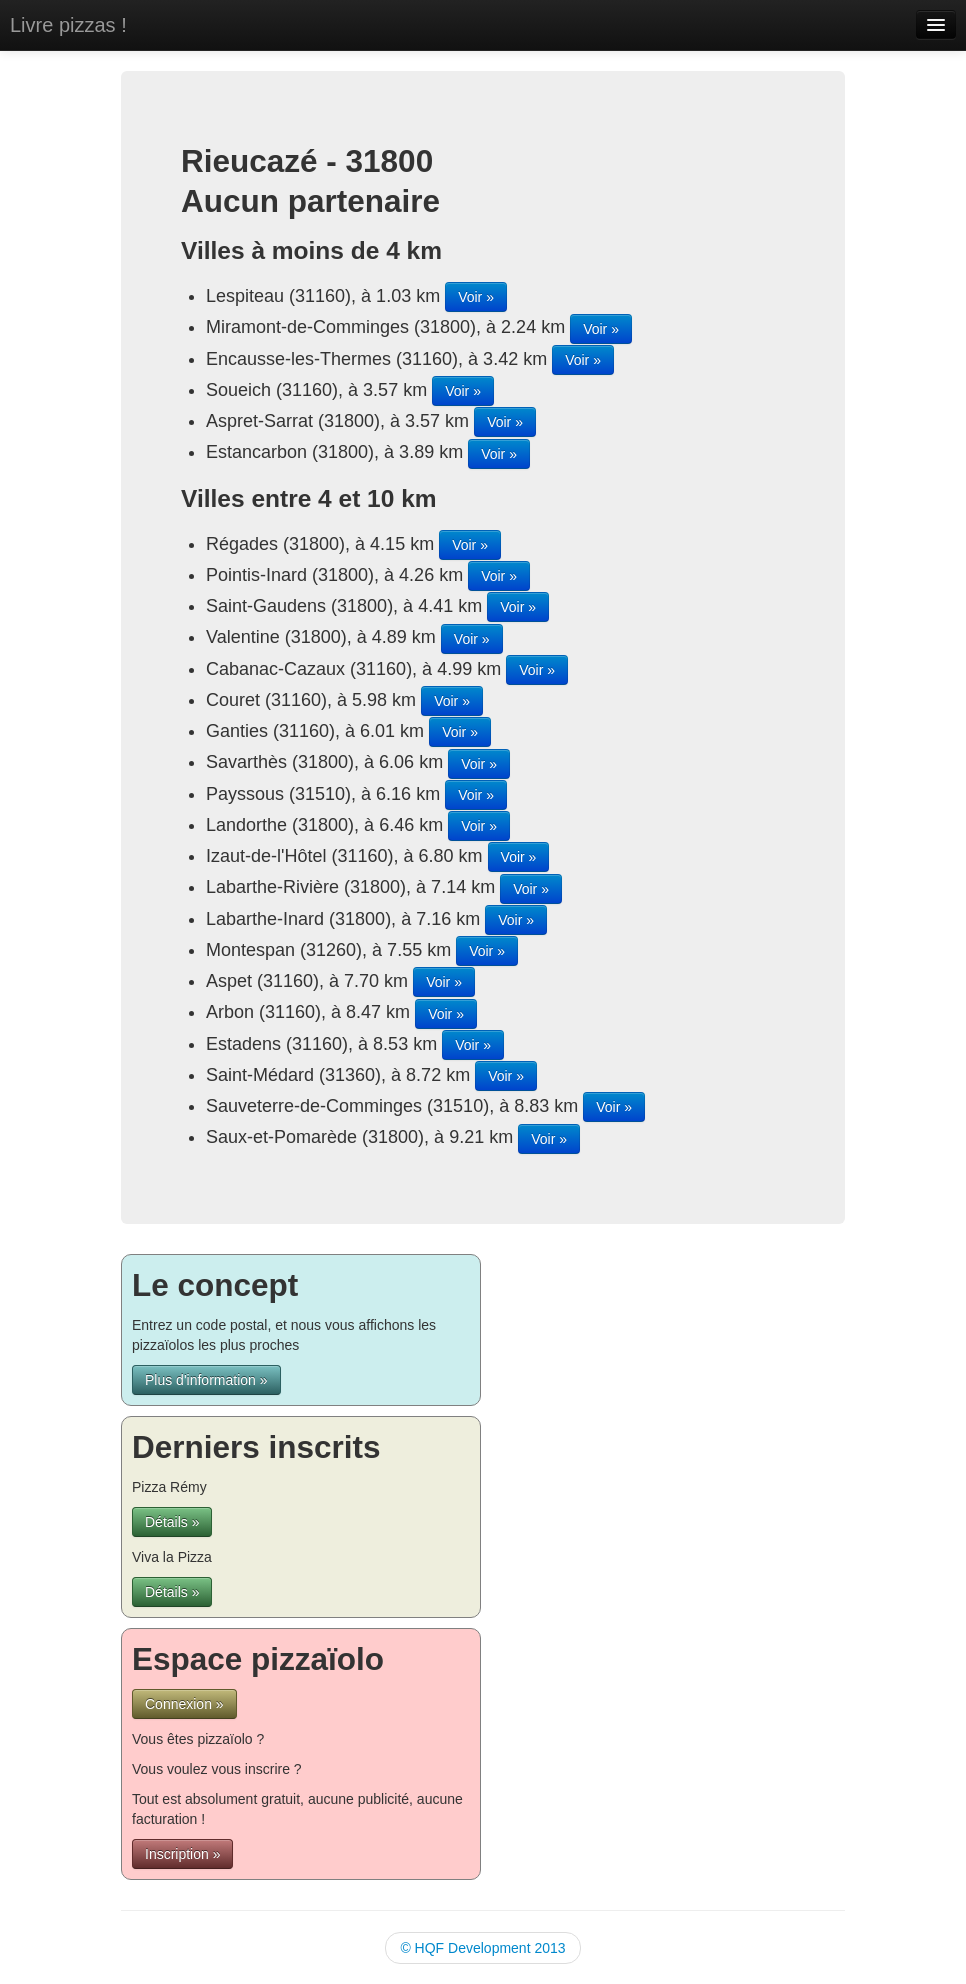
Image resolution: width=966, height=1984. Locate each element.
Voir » (476, 297)
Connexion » (184, 1704)
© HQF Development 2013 (482, 1948)
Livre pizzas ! (68, 25)
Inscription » (182, 1854)
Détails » (172, 1522)
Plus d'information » (206, 1380)
